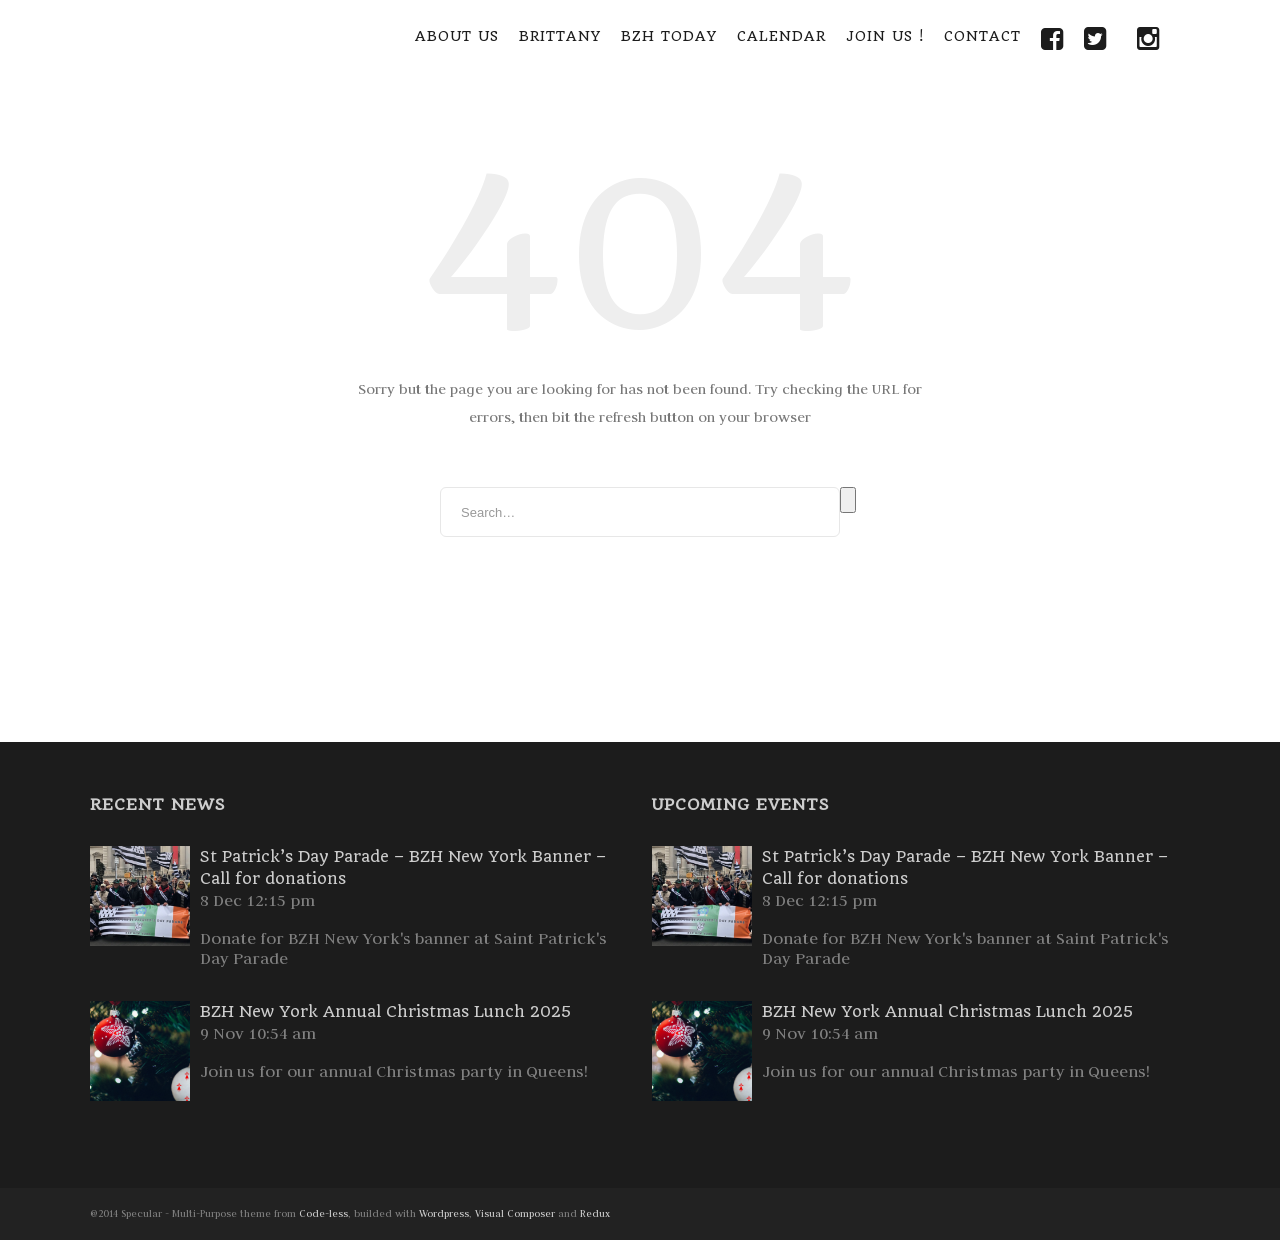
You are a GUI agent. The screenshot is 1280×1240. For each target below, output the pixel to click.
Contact (982, 36)
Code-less (323, 1213)
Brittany (560, 36)
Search (848, 500)
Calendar (781, 36)
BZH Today (669, 36)
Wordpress (444, 1213)
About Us (457, 36)
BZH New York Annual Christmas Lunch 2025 (385, 1011)
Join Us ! (885, 36)
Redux (595, 1213)
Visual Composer (515, 1213)
